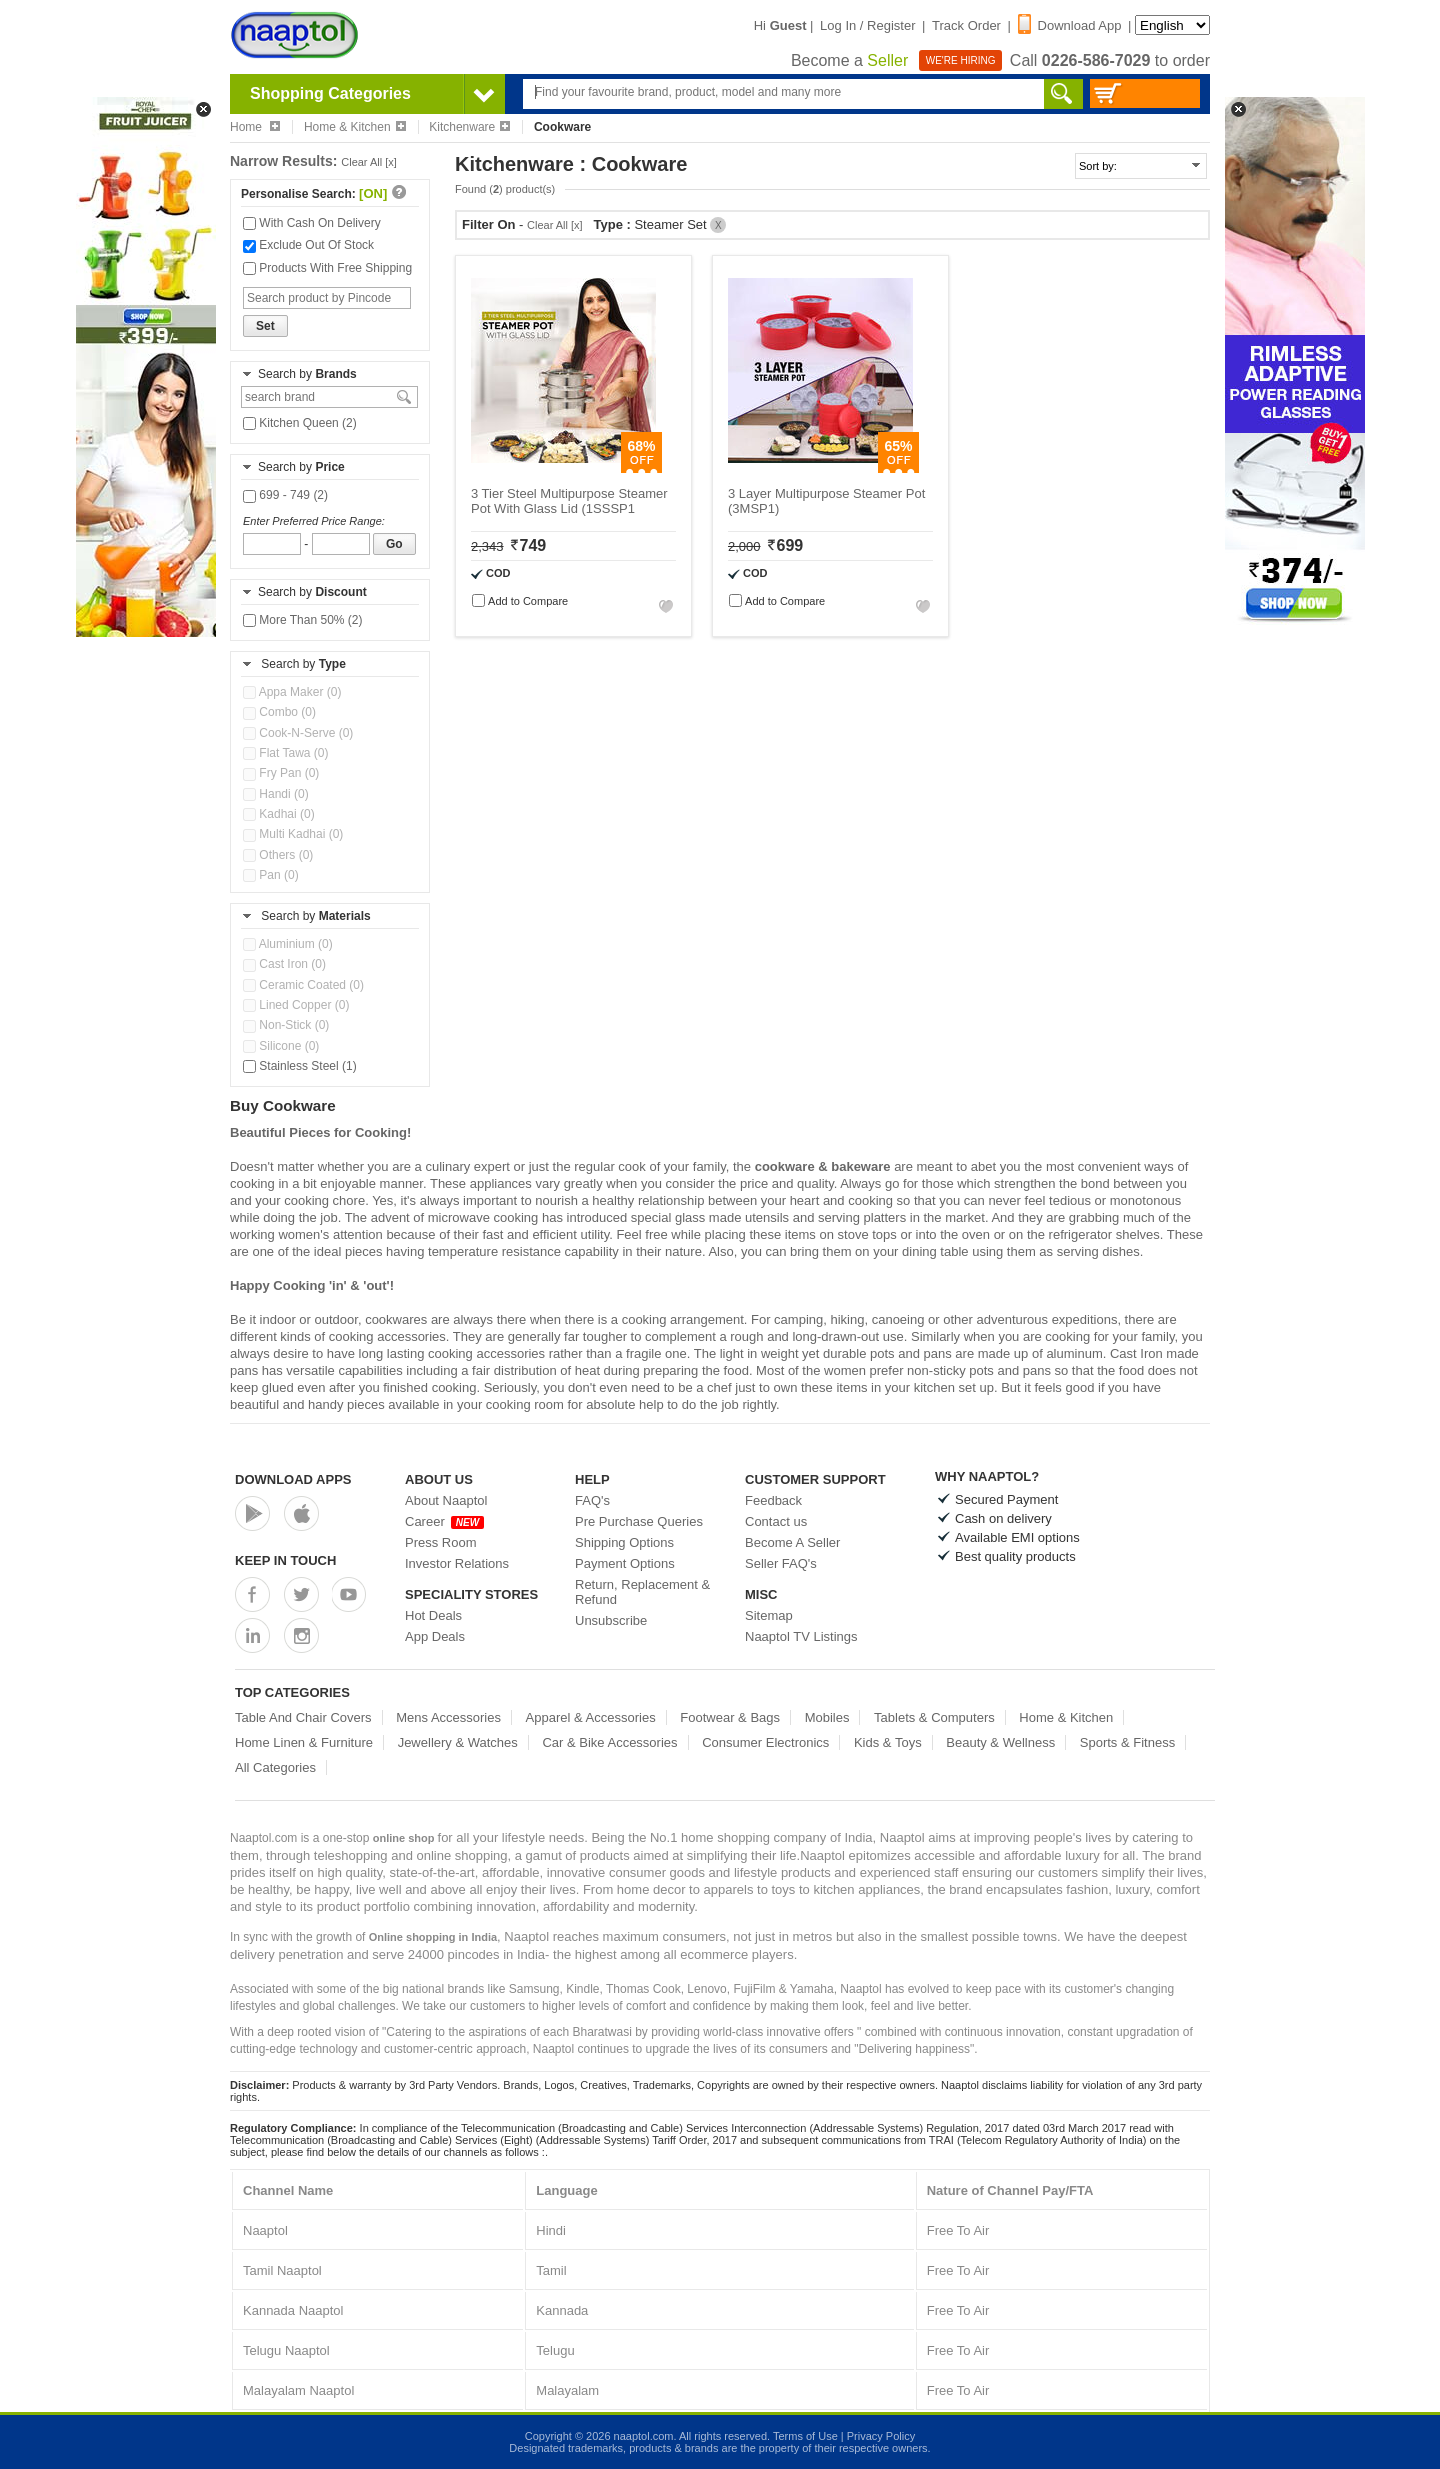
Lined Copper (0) (296, 1005)
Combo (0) (279, 712)
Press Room (441, 1542)
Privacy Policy (881, 2436)
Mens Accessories (448, 1717)
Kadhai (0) (279, 814)
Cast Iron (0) (284, 964)
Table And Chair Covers (303, 1717)
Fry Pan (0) (281, 773)
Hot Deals (433, 1615)
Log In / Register (867, 25)
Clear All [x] (369, 162)
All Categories (275, 1767)
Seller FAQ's (781, 1563)
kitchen (934, 1387)
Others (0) (278, 855)
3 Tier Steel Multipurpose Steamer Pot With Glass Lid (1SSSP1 (569, 501)
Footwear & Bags (730, 1717)
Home (255, 127)
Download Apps (293, 1479)
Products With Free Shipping (327, 268)
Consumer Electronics (765, 1742)
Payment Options (625, 1563)
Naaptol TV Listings (801, 1636)
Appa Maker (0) (292, 692)
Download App (1070, 25)
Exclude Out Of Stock (308, 245)
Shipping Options (624, 1542)
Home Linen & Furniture (304, 1742)
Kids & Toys (888, 1742)
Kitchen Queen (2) (300, 423)
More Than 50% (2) (303, 620)
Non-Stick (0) (286, 1025)
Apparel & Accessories (591, 1717)
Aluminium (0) (288, 944)
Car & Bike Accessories (609, 1742)
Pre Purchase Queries (639, 1521)
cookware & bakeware (823, 1166)
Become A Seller (792, 1542)
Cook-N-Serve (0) (298, 733)
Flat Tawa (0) (285, 753)
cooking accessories (486, 1353)
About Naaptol (446, 1500)
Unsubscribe (611, 1620)
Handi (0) (276, 794)
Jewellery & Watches (458, 1742)
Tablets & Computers (934, 1717)
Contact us (776, 1521)
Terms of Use (805, 2436)
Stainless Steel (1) (300, 1066)
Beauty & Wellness (1000, 1742)
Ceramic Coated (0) (303, 985)
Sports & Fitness (1127, 1742)
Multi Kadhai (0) (293, 834)
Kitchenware (469, 127)
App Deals (435, 1636)
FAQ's (592, 1500)
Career (444, 1521)
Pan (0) (271, 875)
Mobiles (827, 1717)
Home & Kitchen (355, 127)
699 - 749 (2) (285, 495)
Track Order (966, 25)
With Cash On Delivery (312, 223)
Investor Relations (457, 1563)
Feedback (773, 1500)
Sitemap (769, 1615)
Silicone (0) (281, 1046)
